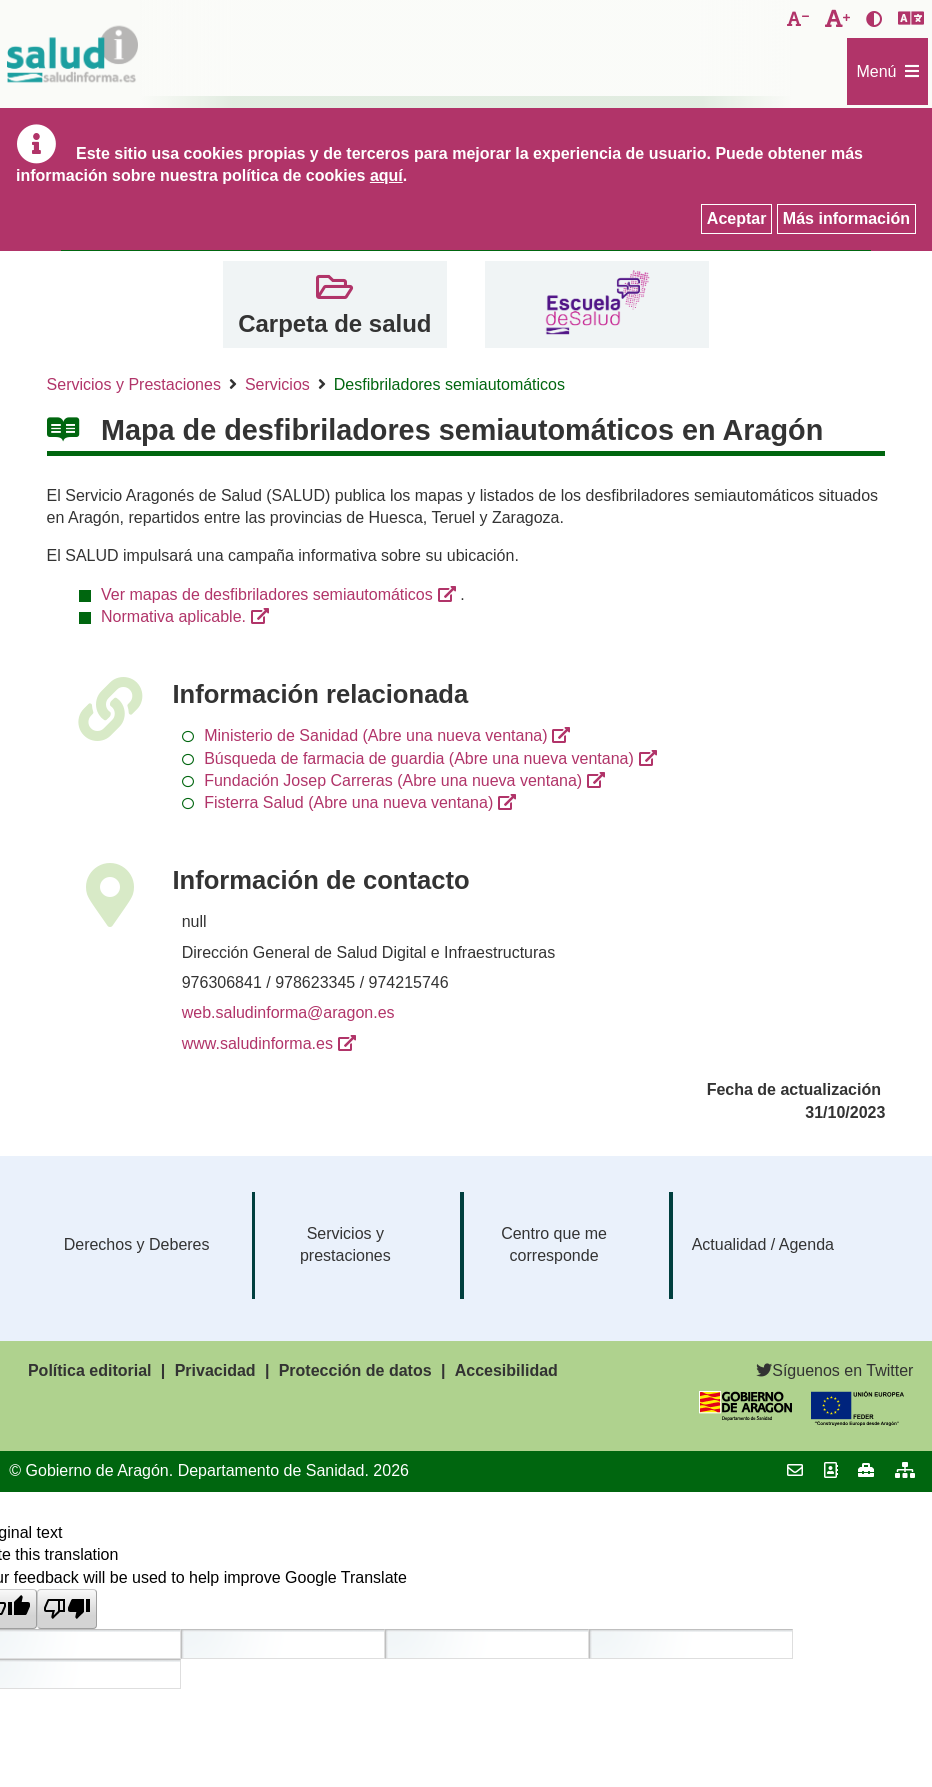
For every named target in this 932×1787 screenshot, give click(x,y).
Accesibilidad (506, 1370)
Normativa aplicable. (173, 616)
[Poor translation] (67, 1609)
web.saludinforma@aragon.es (288, 1012)
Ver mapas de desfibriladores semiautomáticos (267, 594)
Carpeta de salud (334, 323)
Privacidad (215, 1370)
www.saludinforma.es (257, 1043)
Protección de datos (355, 1370)
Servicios (277, 384)
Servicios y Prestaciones (134, 384)
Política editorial (90, 1370)
